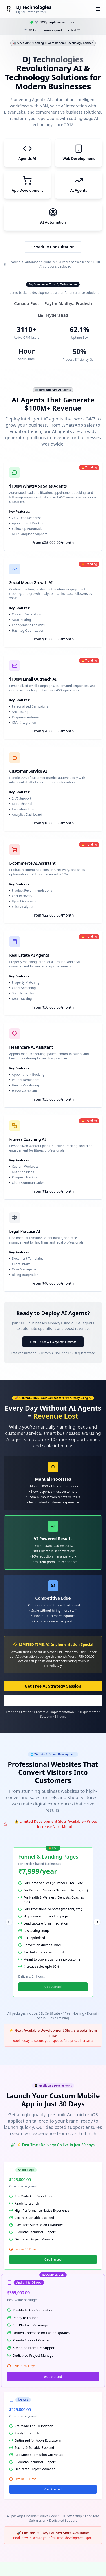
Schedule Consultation (53, 248)
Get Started (53, 1987)
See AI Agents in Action (53, 1700)
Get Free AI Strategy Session (53, 1686)
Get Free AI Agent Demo (53, 1342)
